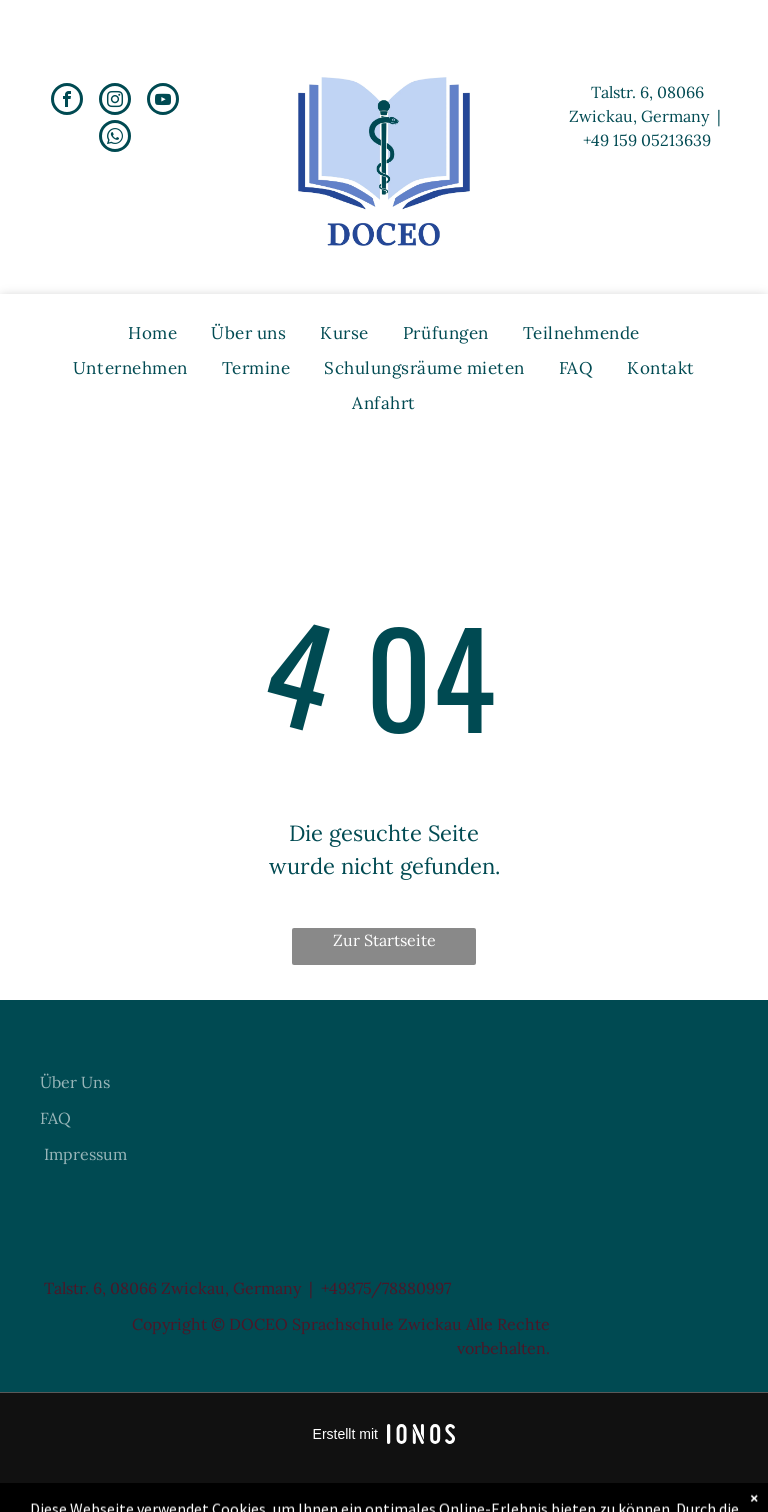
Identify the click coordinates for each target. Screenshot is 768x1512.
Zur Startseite (384, 940)
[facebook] (67, 101)
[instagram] (115, 101)
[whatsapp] (115, 138)
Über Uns (75, 1082)
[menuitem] (152, 333)
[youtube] (163, 101)
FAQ (55, 1118)
